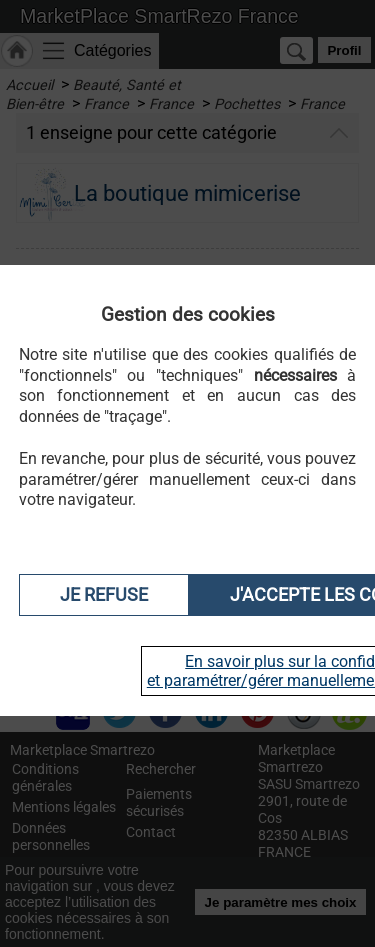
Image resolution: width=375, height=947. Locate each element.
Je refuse (104, 595)
